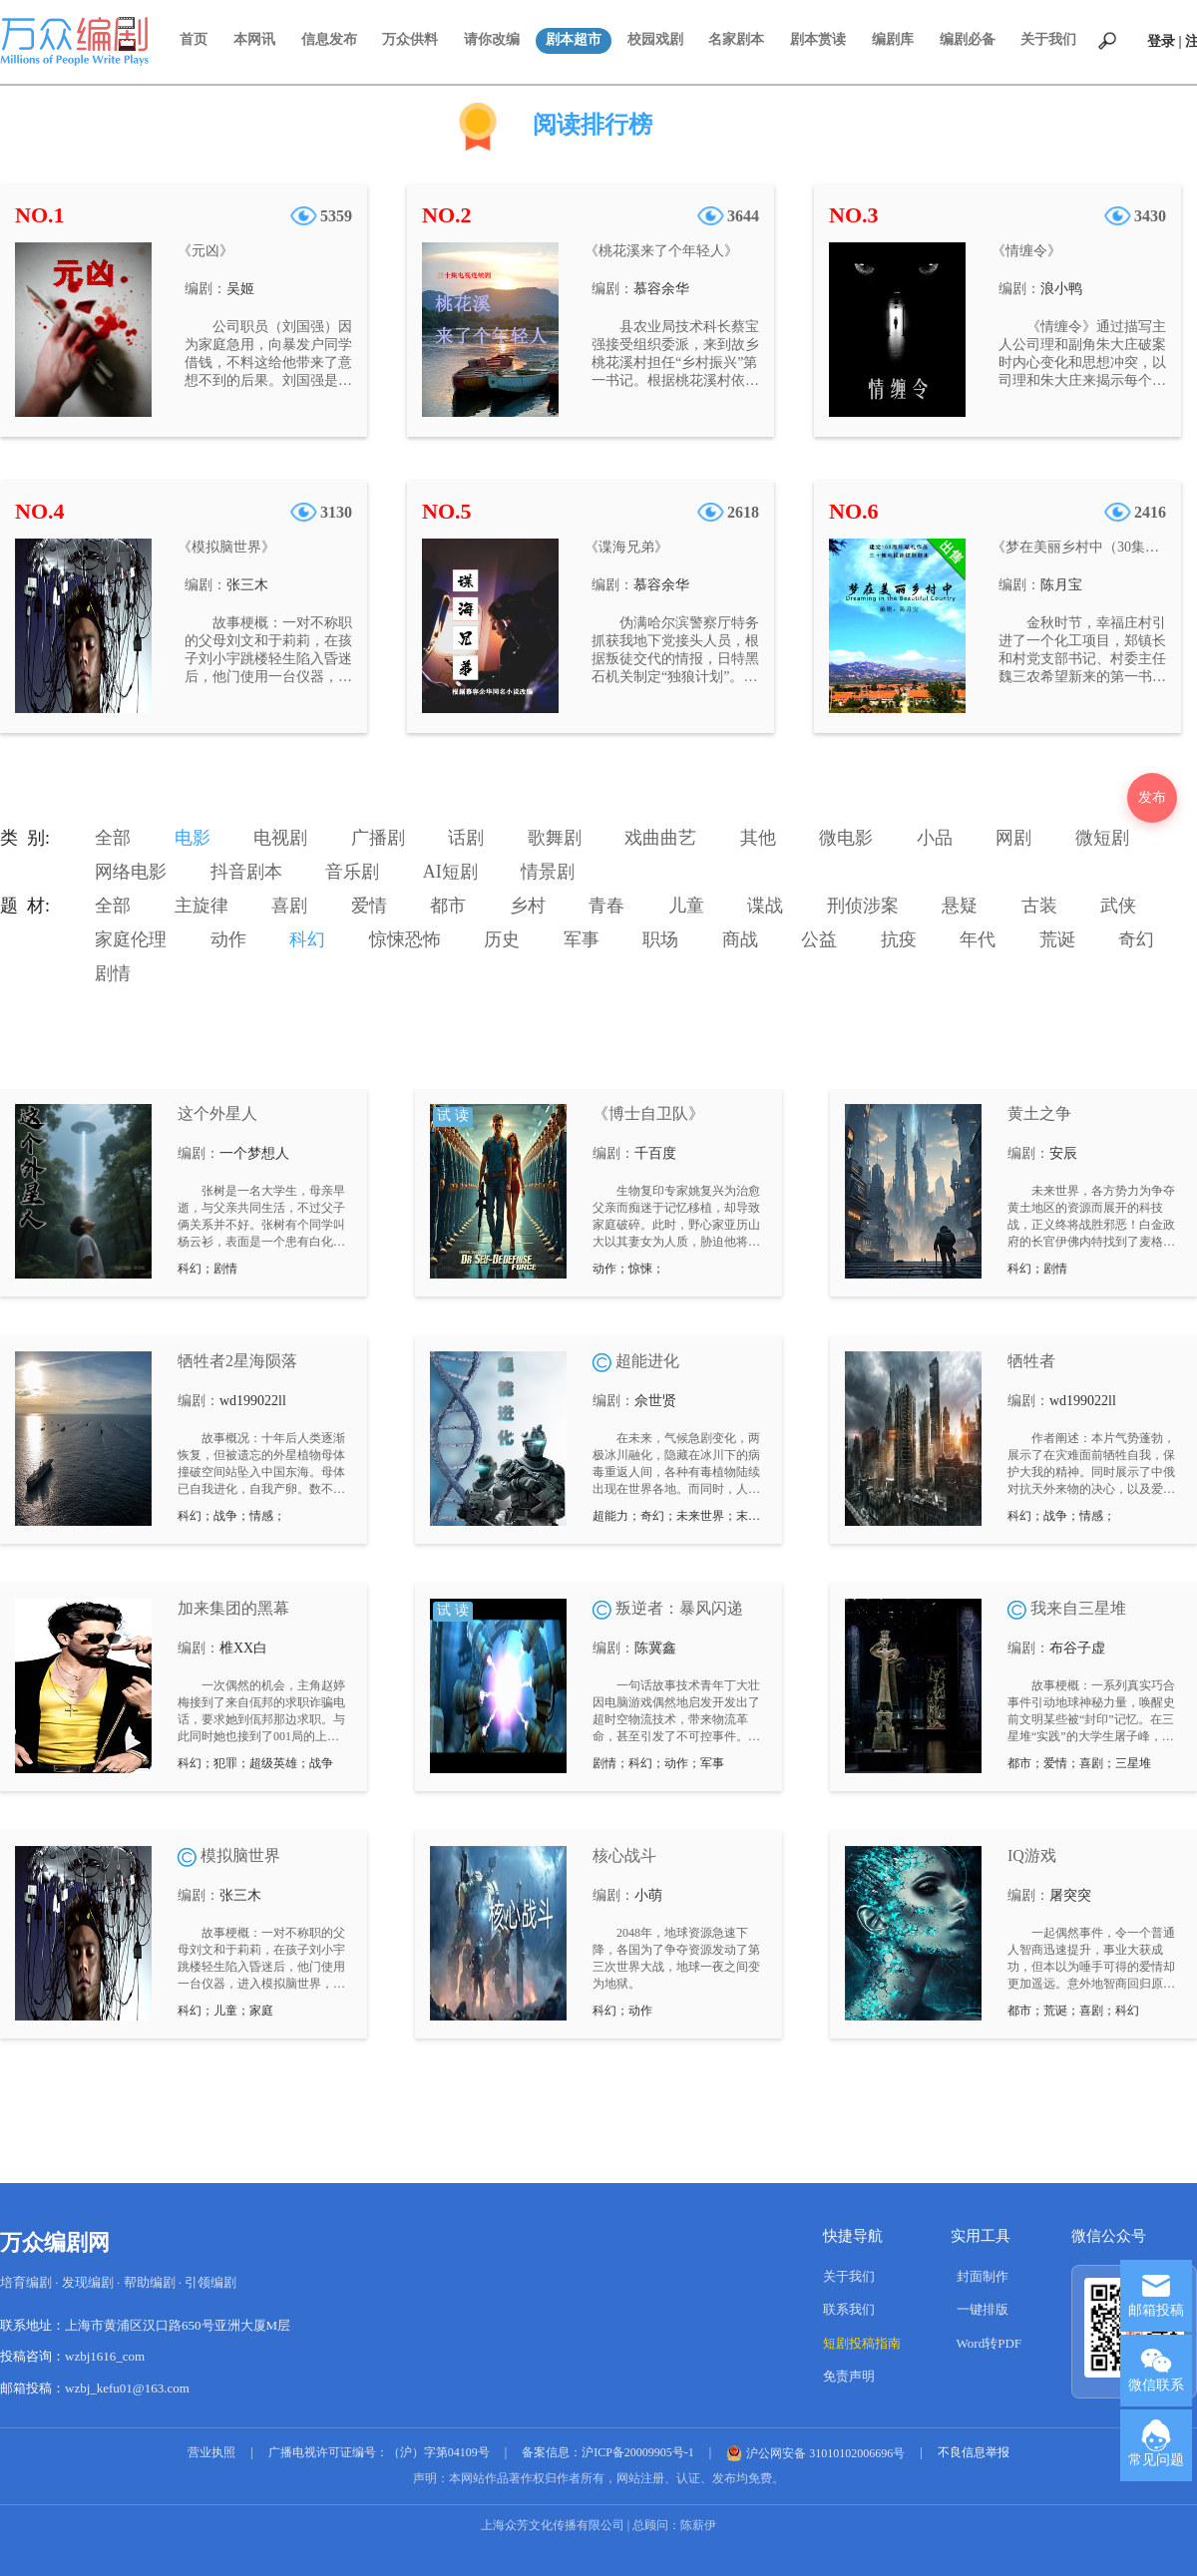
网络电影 (131, 872)
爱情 (369, 906)
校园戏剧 (655, 39)
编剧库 (893, 39)
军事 (581, 939)
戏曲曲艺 (660, 838)
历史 (502, 939)
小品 (935, 838)
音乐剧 (352, 872)
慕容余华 (661, 288)
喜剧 (289, 906)
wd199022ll (252, 1400)
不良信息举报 (973, 2452)
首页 (193, 39)
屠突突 (1070, 1895)
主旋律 (201, 906)
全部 (113, 838)
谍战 (765, 906)
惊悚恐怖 (405, 939)
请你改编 (492, 39)
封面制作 (982, 2276)
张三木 (247, 584)
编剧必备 (968, 39)
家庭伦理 (131, 939)
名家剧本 (736, 39)
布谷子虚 (1077, 1648)
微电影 (846, 838)
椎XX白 (243, 1648)
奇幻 (1136, 939)
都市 (448, 906)
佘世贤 (655, 1400)
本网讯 (254, 39)
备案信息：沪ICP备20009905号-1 (608, 2452)
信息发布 (329, 39)
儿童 (686, 906)
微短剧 (1102, 838)
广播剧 (378, 838)
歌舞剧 (555, 838)
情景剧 (548, 872)
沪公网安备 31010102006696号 (815, 2453)
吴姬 (240, 288)
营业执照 (211, 2452)
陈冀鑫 (655, 1648)
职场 (660, 939)
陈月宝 (1061, 584)
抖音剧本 (246, 872)
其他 (758, 838)
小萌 (648, 1895)
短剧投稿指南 (862, 2343)
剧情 (113, 973)
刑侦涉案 (863, 906)
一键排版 (982, 2309)
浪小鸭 (1061, 288)
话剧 (466, 838)
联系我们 (849, 2309)
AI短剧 (450, 872)
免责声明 (849, 2376)
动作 (228, 939)
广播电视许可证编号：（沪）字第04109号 (379, 2452)
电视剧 (280, 838)
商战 (740, 939)
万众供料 (410, 39)
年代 (978, 939)
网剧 (1013, 838)
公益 (819, 939)
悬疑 (960, 906)
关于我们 (1048, 39)
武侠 (1118, 906)
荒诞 (1057, 939)
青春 (606, 906)
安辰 (1063, 1153)
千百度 (655, 1153)
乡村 (528, 906)
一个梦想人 (254, 1153)
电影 (192, 838)
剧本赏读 (818, 39)
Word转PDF (989, 2343)
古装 (1039, 906)
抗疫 (899, 939)
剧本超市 (573, 39)
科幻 (307, 939)
